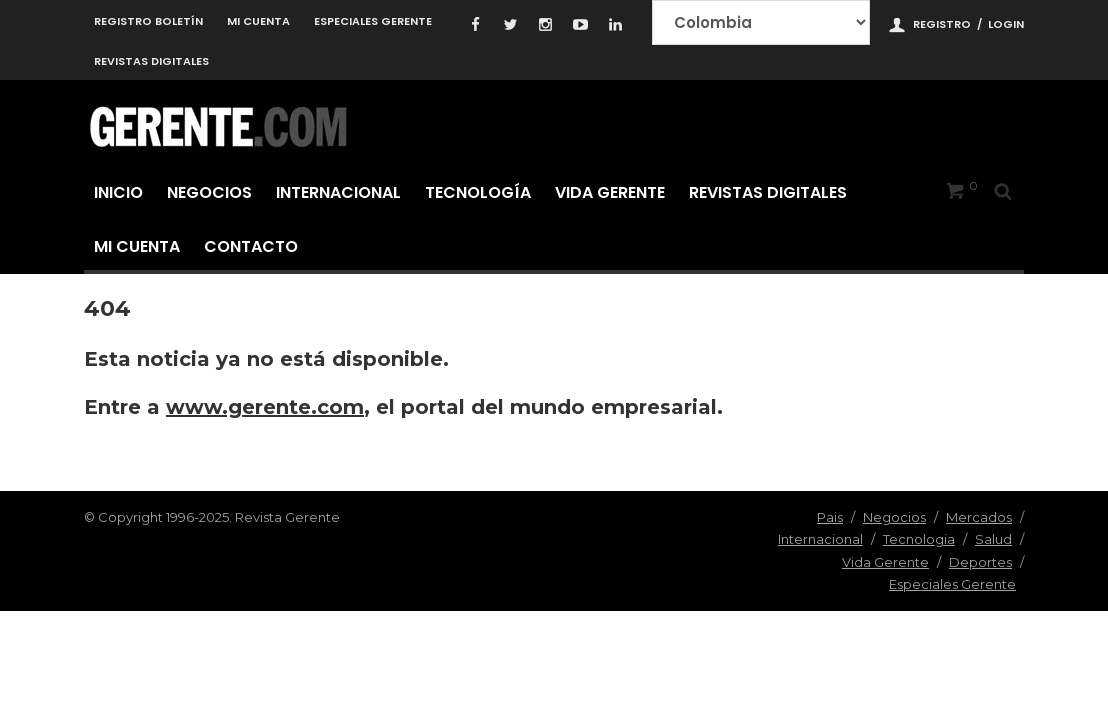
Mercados (979, 517)
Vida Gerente (610, 192)
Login (1006, 24)
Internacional (338, 192)
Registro (942, 24)
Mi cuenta (258, 21)
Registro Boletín (148, 21)
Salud (993, 539)
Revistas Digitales (151, 61)
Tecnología (478, 192)
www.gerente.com (265, 407)
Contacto (251, 246)
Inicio (118, 192)
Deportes (980, 562)
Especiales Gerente (373, 21)
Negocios (209, 192)
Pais (830, 517)
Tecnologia (919, 539)
